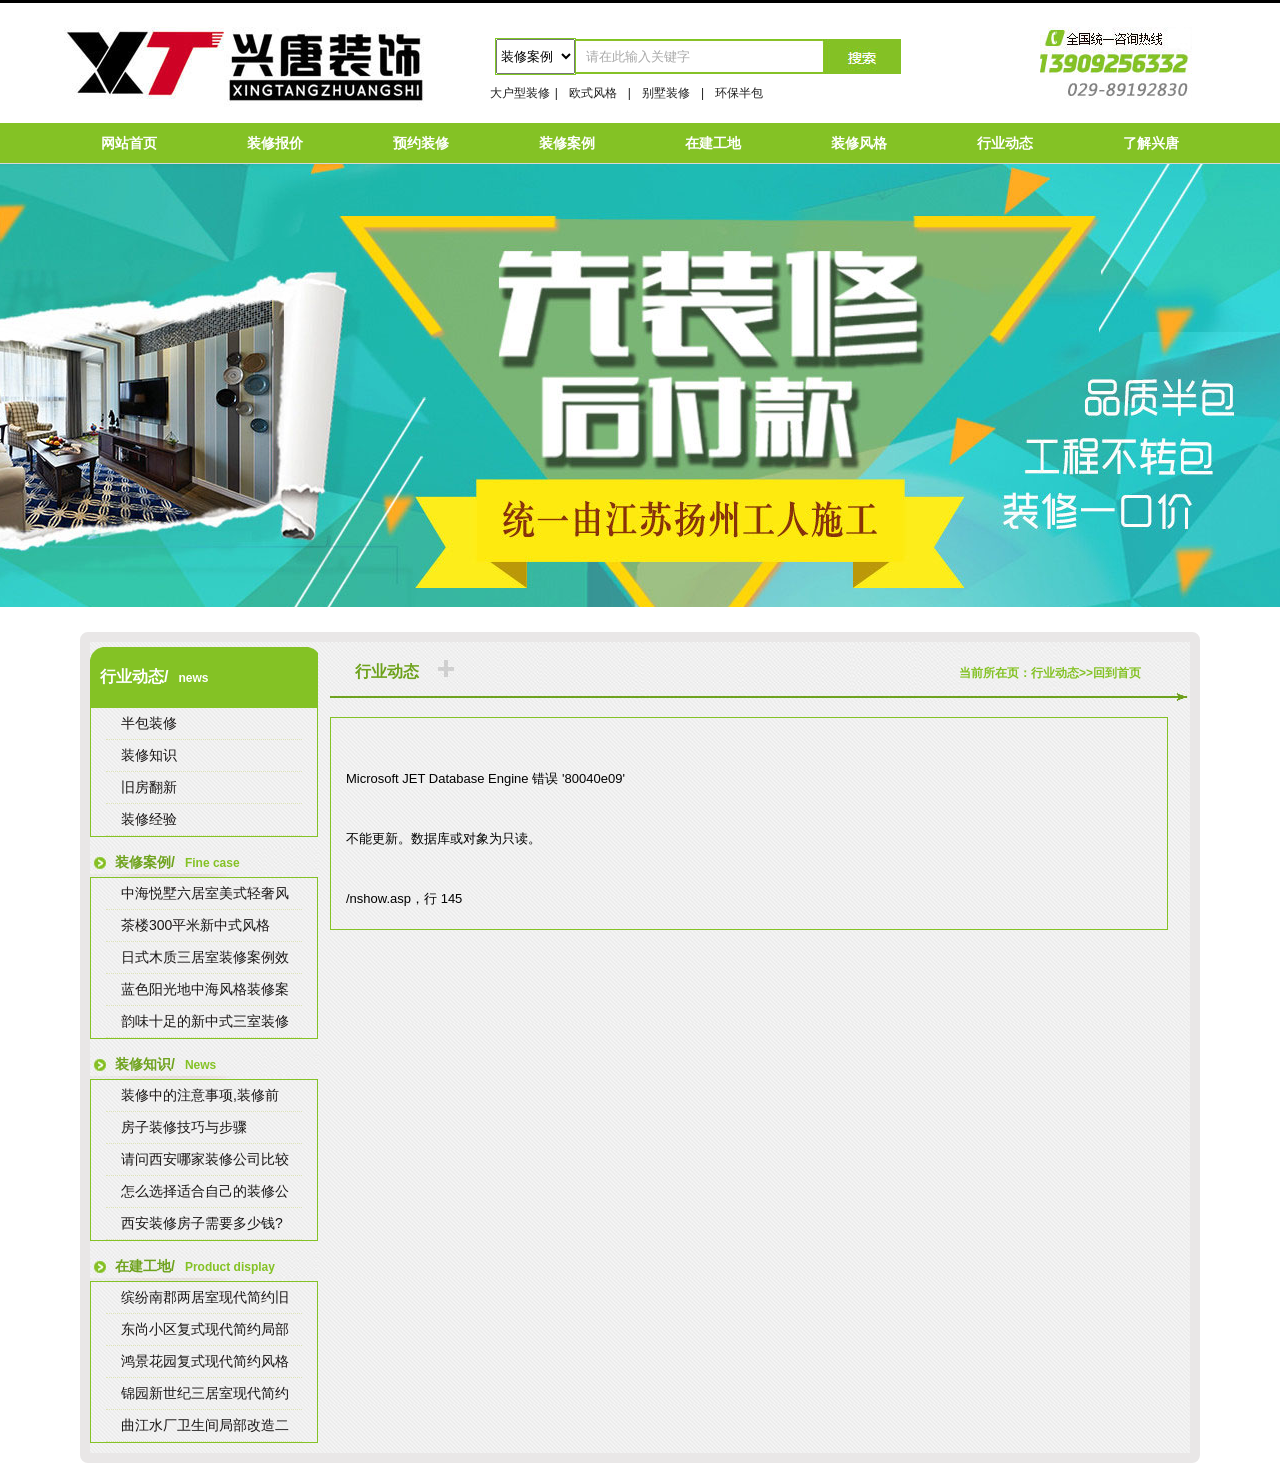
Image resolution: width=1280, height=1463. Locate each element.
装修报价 (275, 143)
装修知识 (149, 755)
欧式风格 (593, 93)
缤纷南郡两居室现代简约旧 (205, 1297)
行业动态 (1005, 143)
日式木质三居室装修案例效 (205, 957)
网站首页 (129, 143)
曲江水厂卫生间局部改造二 (205, 1425)
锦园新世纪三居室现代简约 (205, 1393)
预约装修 (421, 143)
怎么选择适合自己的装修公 (205, 1191)
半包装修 (149, 723)
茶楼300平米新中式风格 (195, 925)
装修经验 (149, 819)
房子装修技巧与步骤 (184, 1127)
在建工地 (713, 143)
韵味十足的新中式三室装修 (205, 1021)
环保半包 (739, 93)
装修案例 (567, 143)
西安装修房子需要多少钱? (202, 1223)
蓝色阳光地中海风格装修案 (205, 989)
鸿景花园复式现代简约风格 (205, 1361)
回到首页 (1117, 673)
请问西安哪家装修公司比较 (205, 1159)
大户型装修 (520, 93)
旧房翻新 (149, 787)
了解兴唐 (1151, 143)
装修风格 (859, 143)
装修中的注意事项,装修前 (200, 1095)
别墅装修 (666, 93)
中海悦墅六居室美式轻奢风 (205, 893)
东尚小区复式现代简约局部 (205, 1329)
